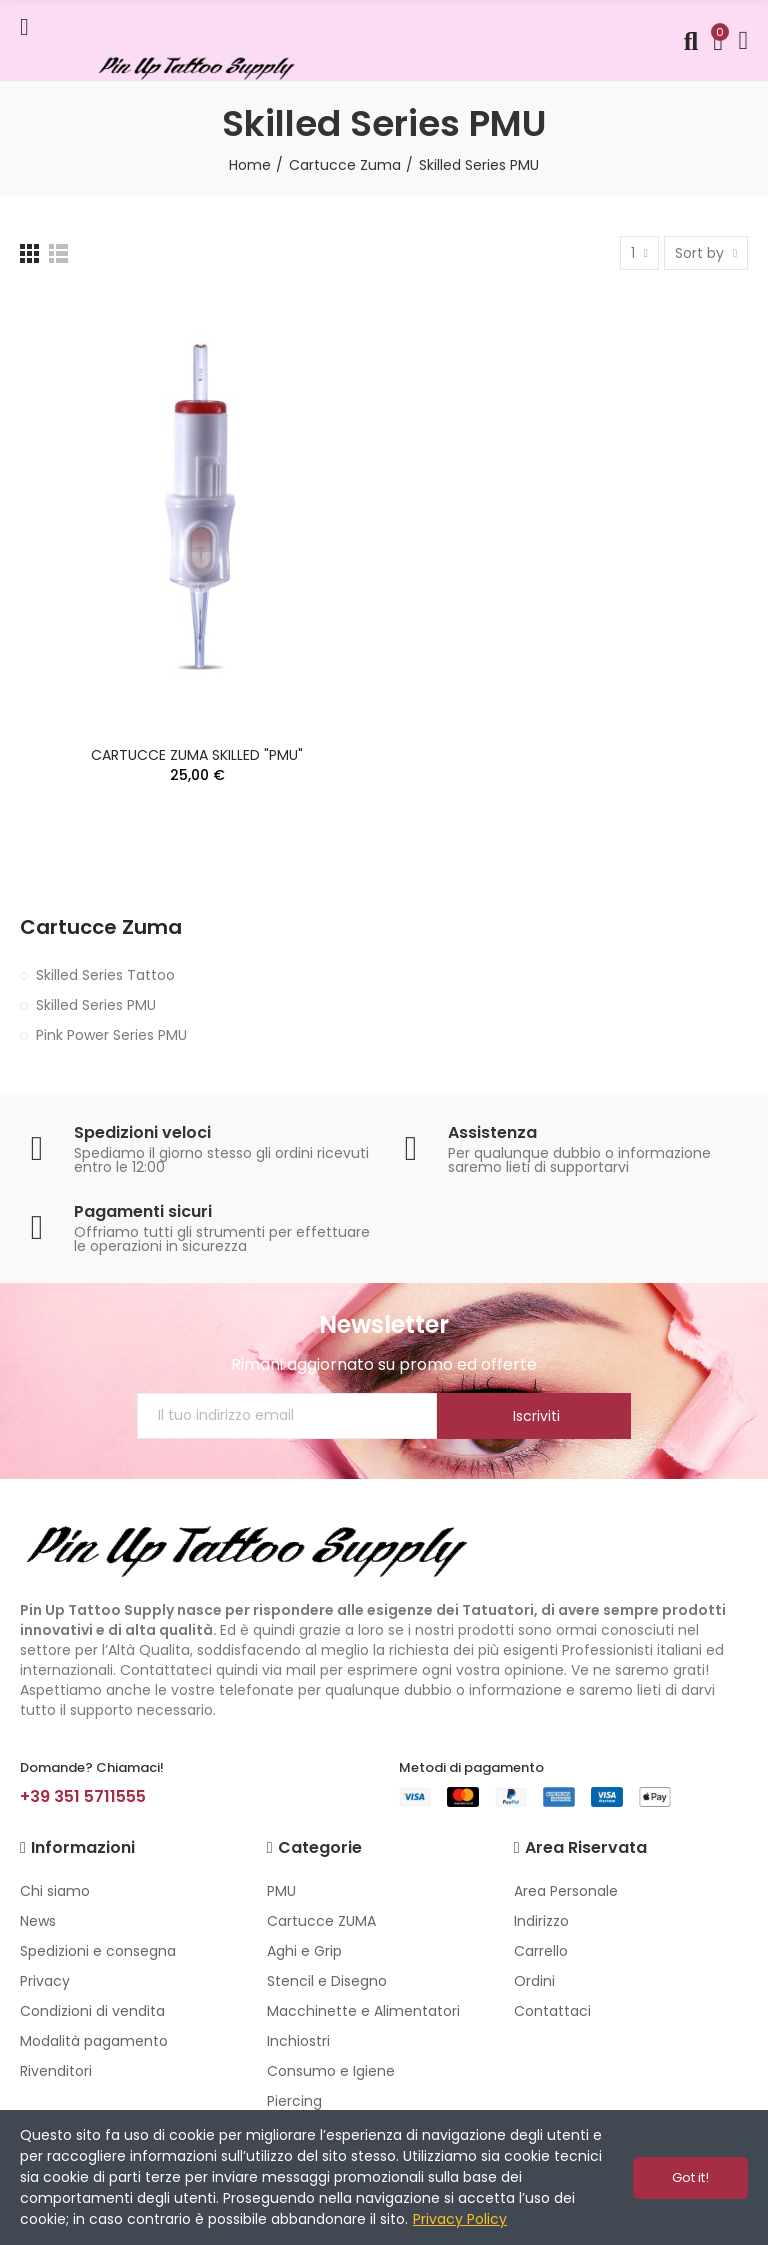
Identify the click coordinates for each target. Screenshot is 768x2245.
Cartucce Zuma (101, 927)
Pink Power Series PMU (111, 1035)
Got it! (690, 2177)
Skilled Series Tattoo (105, 975)
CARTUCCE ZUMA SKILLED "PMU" (197, 755)
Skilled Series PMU (96, 1005)
